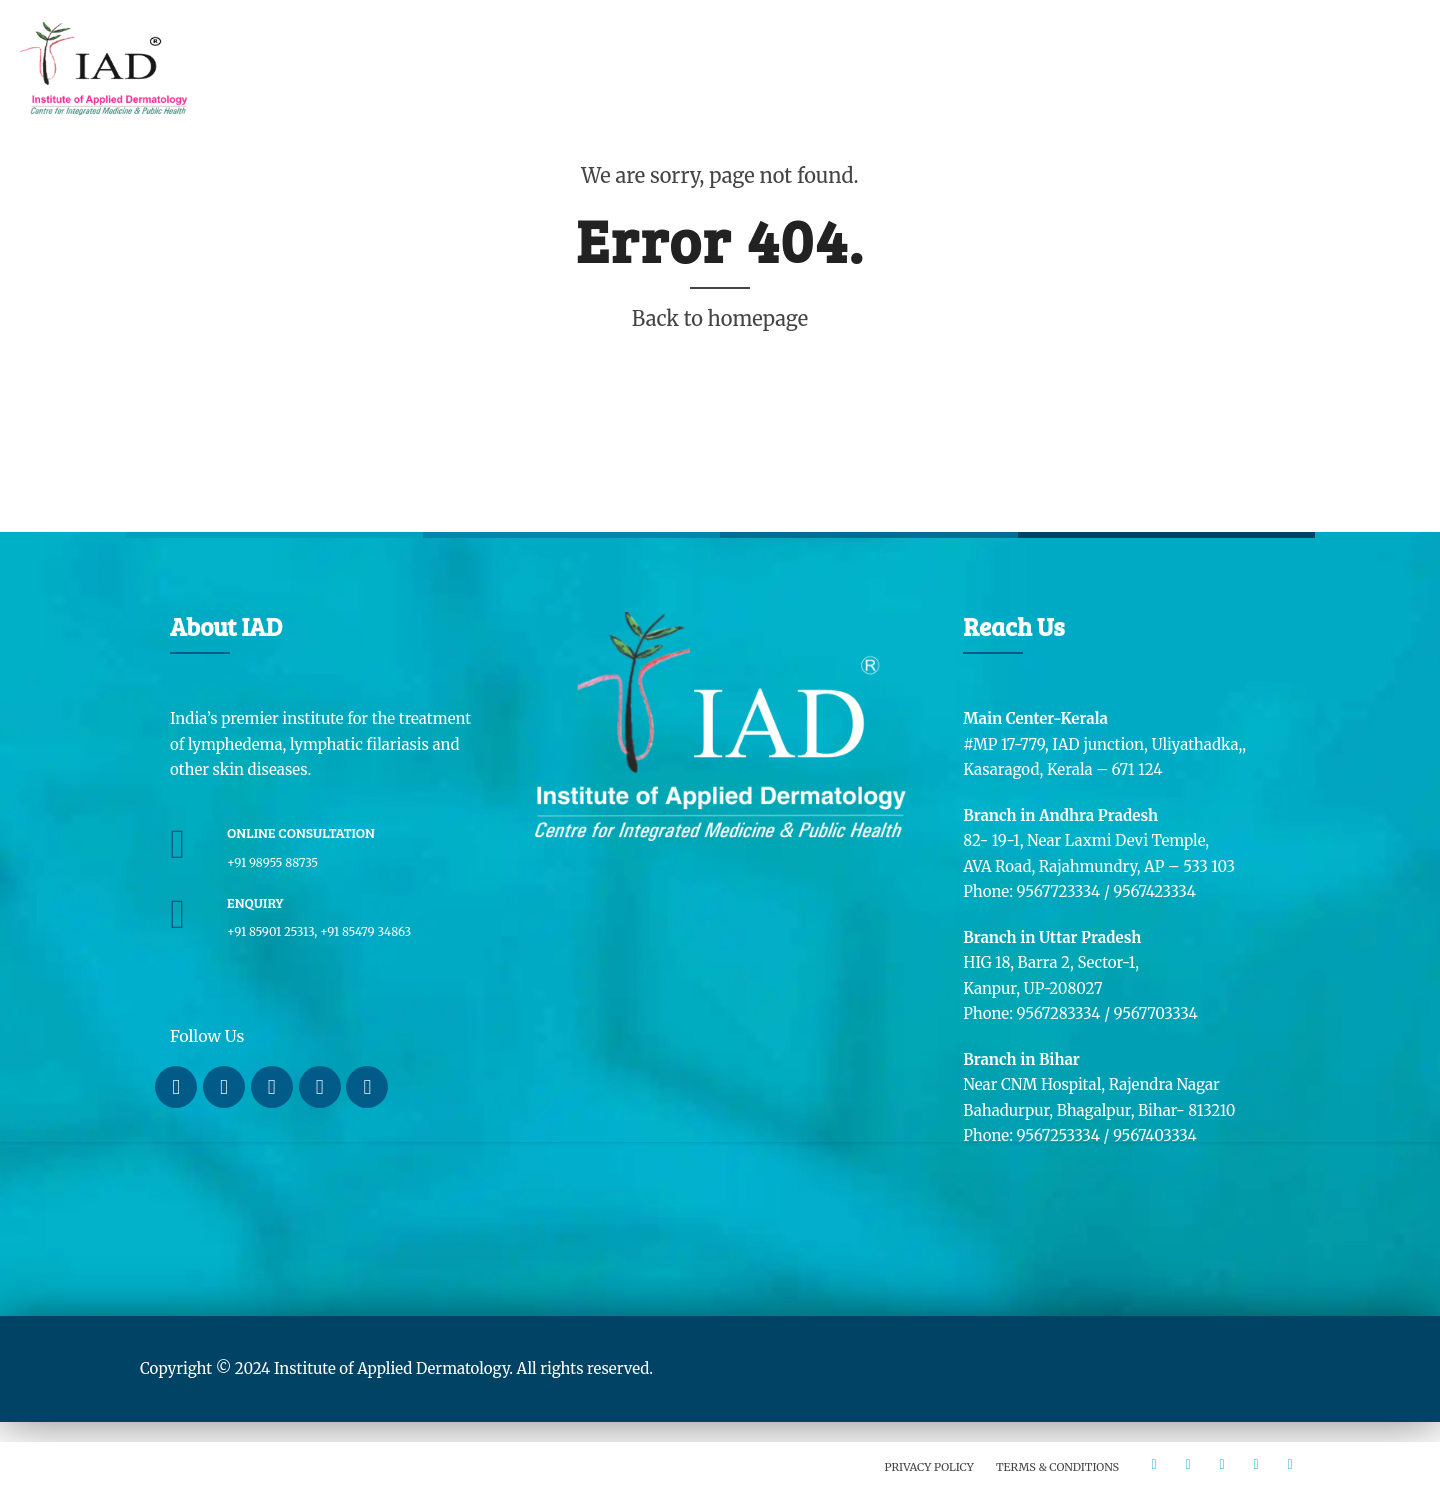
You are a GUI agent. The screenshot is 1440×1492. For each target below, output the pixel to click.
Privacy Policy (929, 1467)
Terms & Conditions (1057, 1467)
